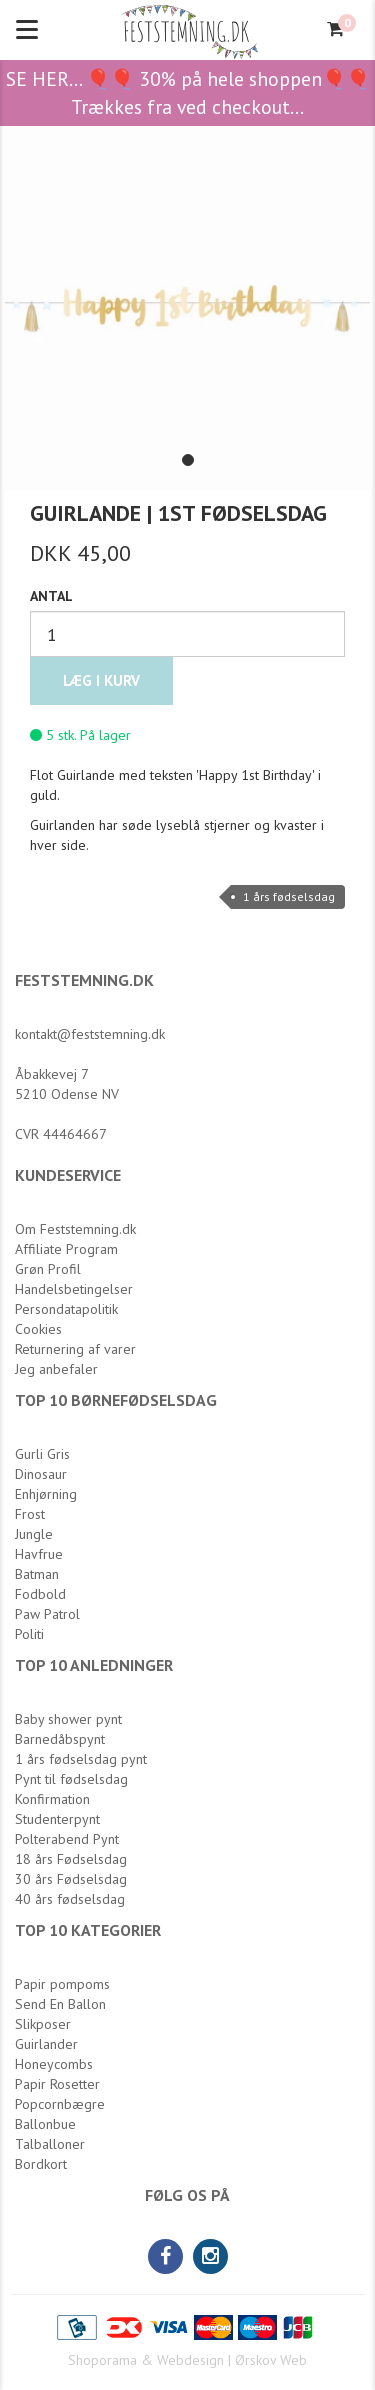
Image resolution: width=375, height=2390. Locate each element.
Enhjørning (46, 1494)
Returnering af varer (75, 1349)
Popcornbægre (60, 2104)
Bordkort (41, 2164)
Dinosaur (41, 1474)
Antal (51, 596)
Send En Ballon (60, 2004)
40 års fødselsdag (70, 1899)
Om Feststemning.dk (75, 1229)
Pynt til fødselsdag (71, 1779)
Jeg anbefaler (56, 1369)
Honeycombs (54, 2064)
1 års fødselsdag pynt (81, 1759)
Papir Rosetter (57, 2084)
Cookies (38, 1329)
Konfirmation (52, 1799)
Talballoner (50, 2144)
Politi (29, 1634)
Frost (30, 1514)
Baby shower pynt (68, 1719)
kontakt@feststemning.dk (90, 1034)
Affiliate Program (66, 1249)
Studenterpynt (57, 1819)
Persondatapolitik (66, 1309)
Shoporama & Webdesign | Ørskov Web (187, 2360)
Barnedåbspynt (60, 1739)
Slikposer (43, 2024)
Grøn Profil (48, 1269)
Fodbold (40, 1594)
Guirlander (46, 2044)
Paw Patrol (47, 1614)
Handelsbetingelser (74, 1289)
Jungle (34, 1534)
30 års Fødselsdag (71, 1879)
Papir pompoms (62, 1984)
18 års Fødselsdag (71, 1859)
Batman (37, 1574)
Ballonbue (45, 2124)
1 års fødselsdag (289, 896)
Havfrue (39, 1554)
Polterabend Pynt (67, 1839)
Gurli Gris (42, 1454)
